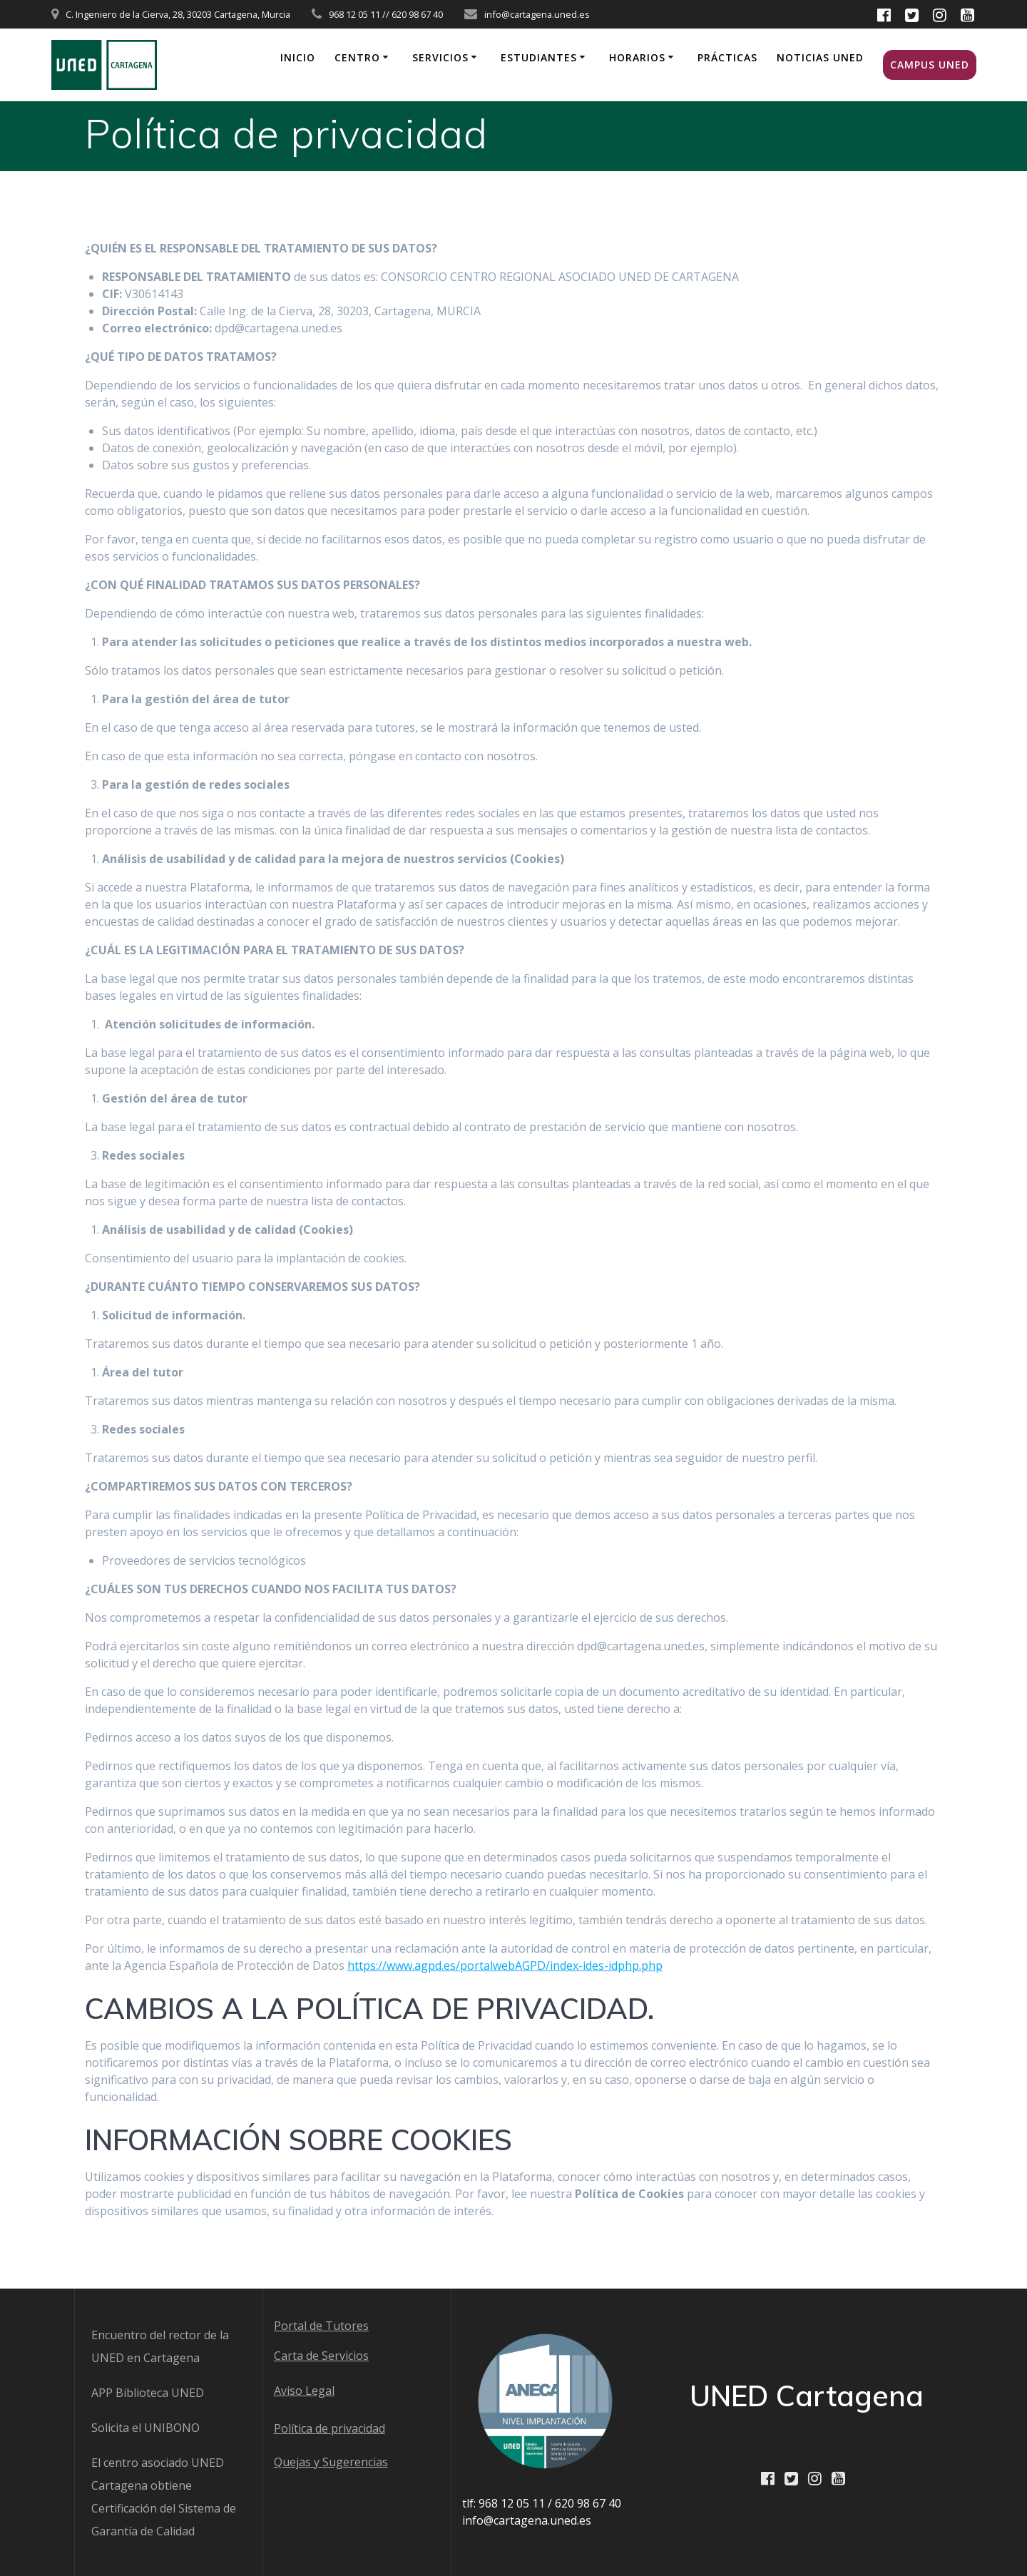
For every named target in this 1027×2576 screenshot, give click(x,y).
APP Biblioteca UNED (147, 2393)
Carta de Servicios (321, 2355)
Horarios (637, 57)
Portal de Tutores (321, 2326)
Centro (357, 57)
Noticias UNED (820, 57)
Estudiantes (539, 57)
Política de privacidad (329, 2428)
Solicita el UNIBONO (145, 2428)
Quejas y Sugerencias (331, 2462)
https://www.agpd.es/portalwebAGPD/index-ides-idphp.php (505, 1965)
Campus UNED (929, 64)
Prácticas (727, 57)
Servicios (440, 57)
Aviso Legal (304, 2390)
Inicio (297, 57)
